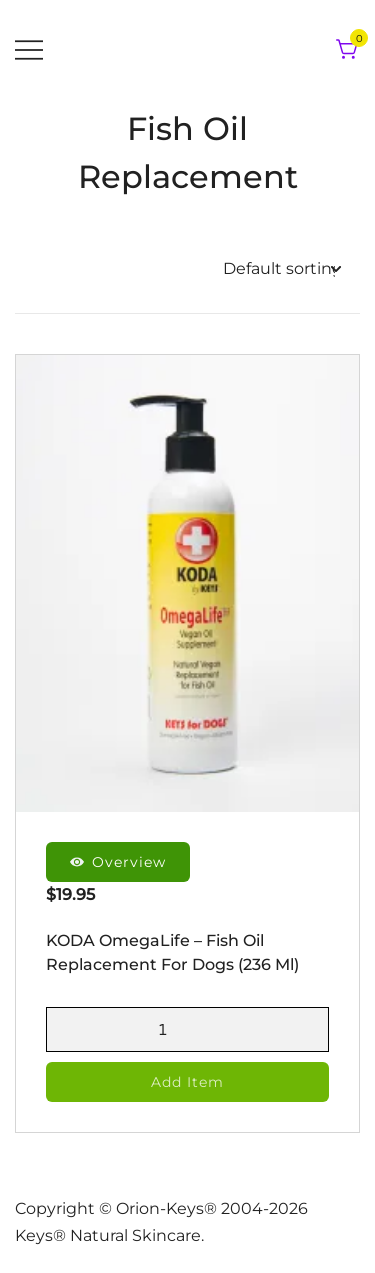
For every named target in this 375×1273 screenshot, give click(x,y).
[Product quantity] (187, 1029)
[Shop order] (282, 269)
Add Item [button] (187, 1082)
